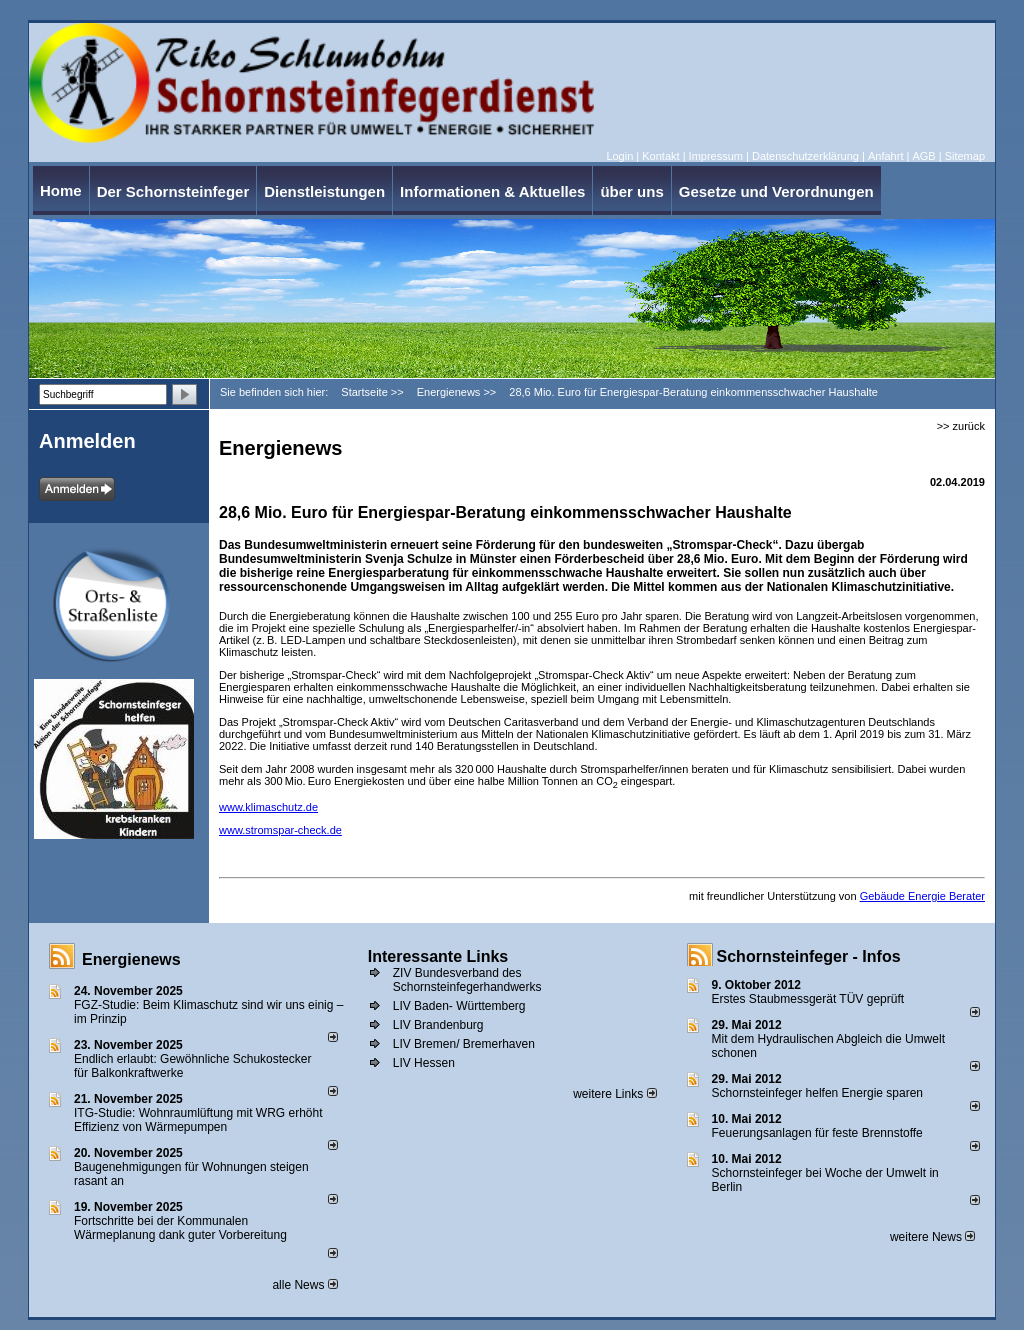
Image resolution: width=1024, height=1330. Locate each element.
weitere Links (614, 1094)
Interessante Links (438, 956)
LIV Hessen (424, 1063)
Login (619, 156)
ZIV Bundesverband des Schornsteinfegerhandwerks (467, 980)
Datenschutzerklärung (805, 156)
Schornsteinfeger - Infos (809, 956)
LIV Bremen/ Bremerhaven (464, 1044)
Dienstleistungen (324, 191)
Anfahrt (885, 156)
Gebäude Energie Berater (922, 896)
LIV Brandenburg (438, 1025)
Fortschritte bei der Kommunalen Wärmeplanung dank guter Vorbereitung (180, 1228)
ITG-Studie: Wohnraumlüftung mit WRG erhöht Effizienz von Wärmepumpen (198, 1120)
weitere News (932, 1237)
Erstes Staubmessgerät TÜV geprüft (808, 999)
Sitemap (965, 156)
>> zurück (961, 426)
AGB (923, 156)
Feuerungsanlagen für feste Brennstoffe (817, 1133)
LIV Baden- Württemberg (459, 1006)
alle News (304, 1285)
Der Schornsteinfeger (173, 191)
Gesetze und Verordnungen (776, 191)
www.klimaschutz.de (268, 807)
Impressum (716, 156)
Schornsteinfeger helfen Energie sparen (817, 1093)
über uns (631, 191)
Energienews (131, 959)
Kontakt (660, 156)
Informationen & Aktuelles (492, 191)
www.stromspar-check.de (280, 830)
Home (61, 190)
